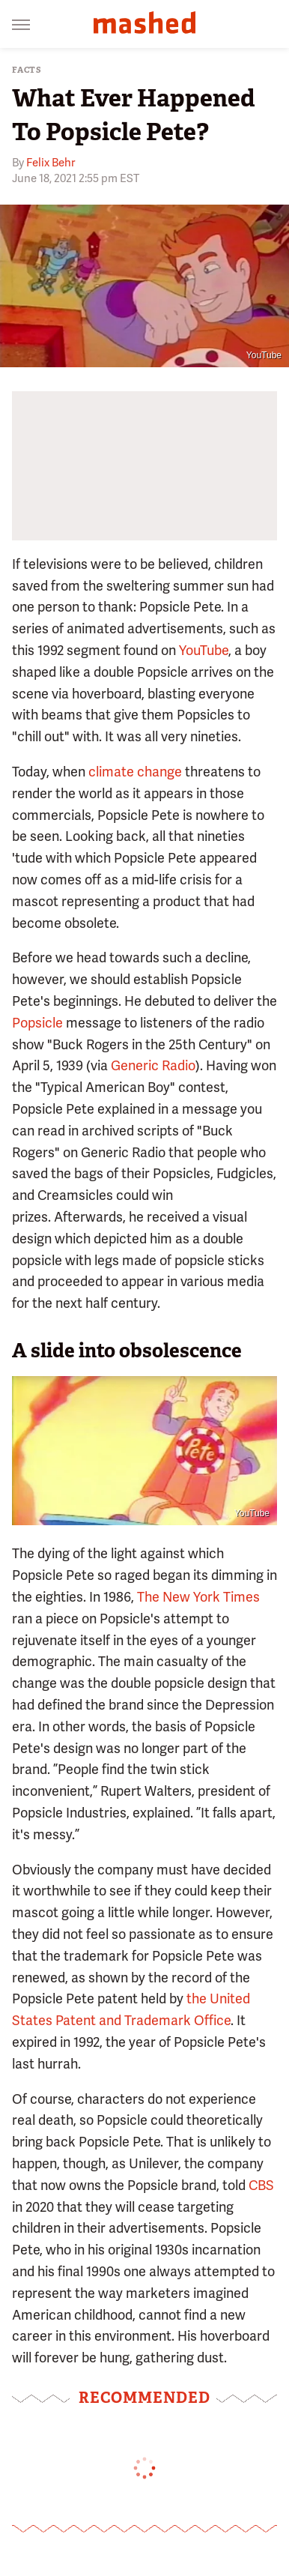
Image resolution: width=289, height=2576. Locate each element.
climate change (135, 771)
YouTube (264, 355)
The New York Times (198, 1596)
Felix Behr (50, 162)
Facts (27, 70)
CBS (261, 2185)
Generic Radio (153, 1065)
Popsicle (37, 1022)
